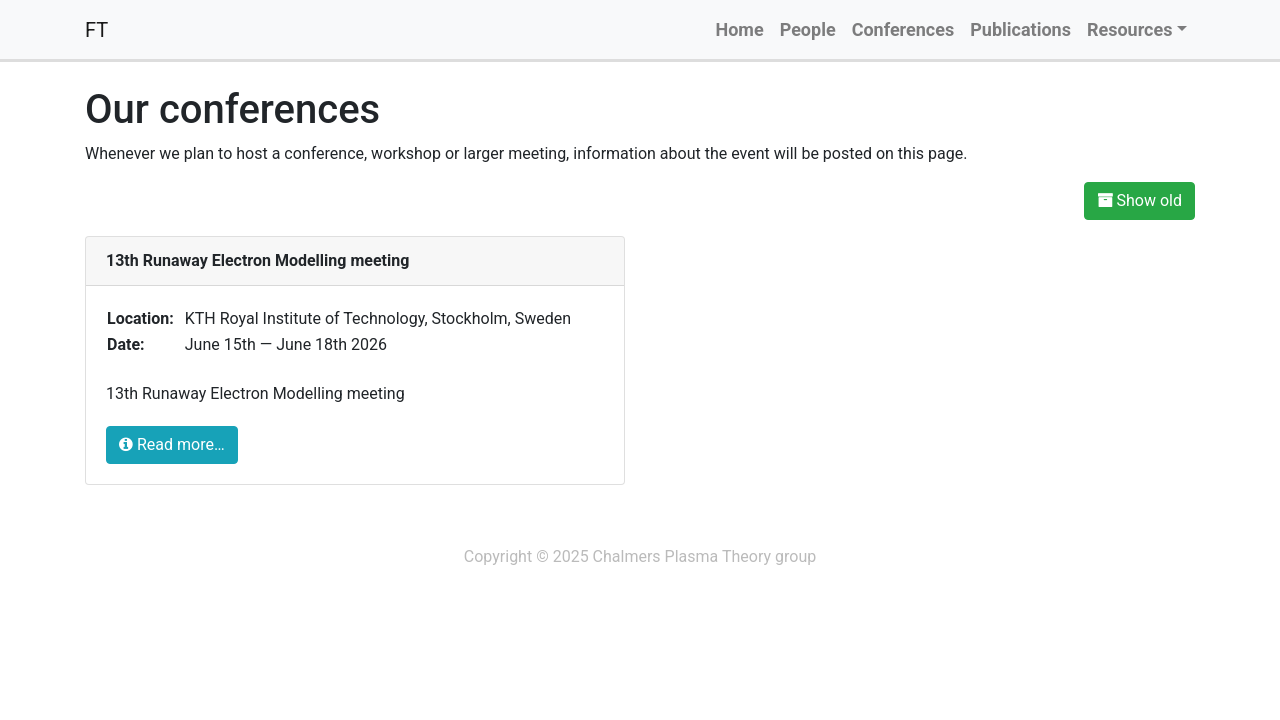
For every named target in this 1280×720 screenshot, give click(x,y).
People (808, 29)
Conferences (903, 29)
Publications (1020, 29)
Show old (1139, 200)
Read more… (172, 444)
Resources (1130, 29)
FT (96, 30)
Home (739, 29)
